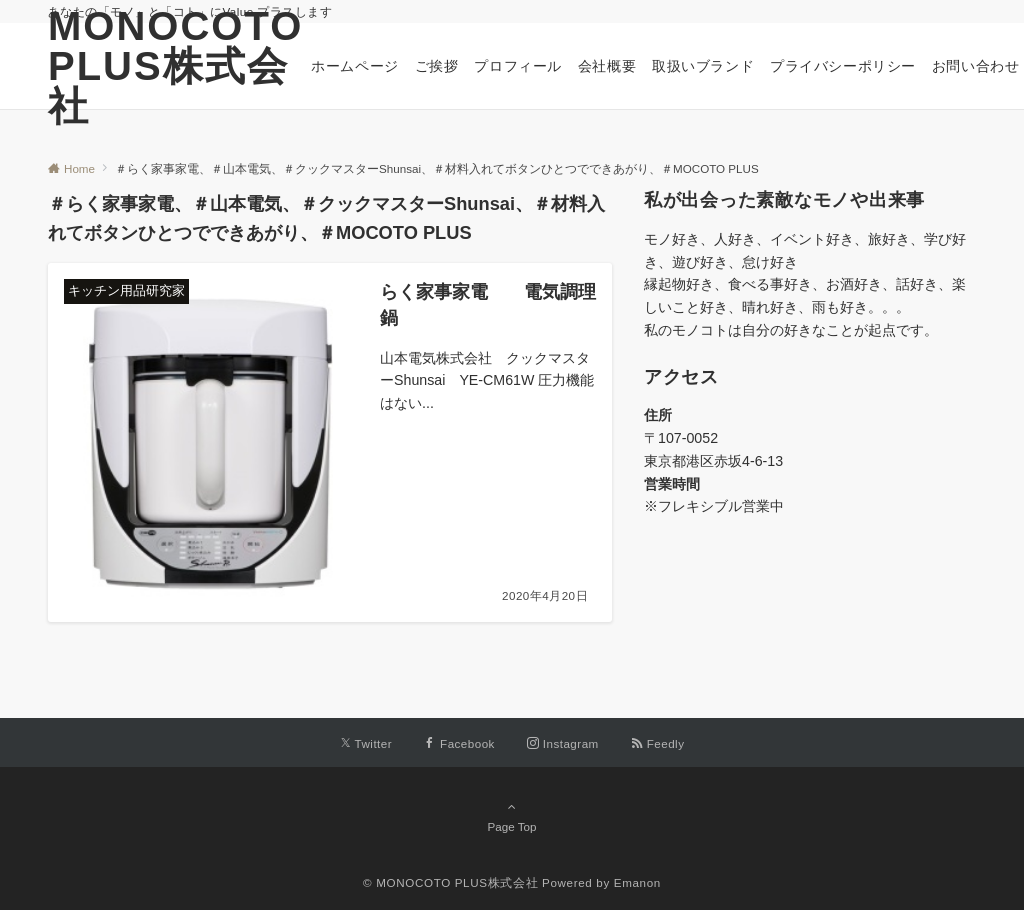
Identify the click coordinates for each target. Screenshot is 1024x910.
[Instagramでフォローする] (563, 743)
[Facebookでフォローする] (459, 743)
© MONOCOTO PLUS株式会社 (450, 882)
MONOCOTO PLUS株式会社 (175, 66)
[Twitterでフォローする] (366, 743)
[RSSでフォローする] (658, 743)
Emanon (637, 882)
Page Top (512, 816)
